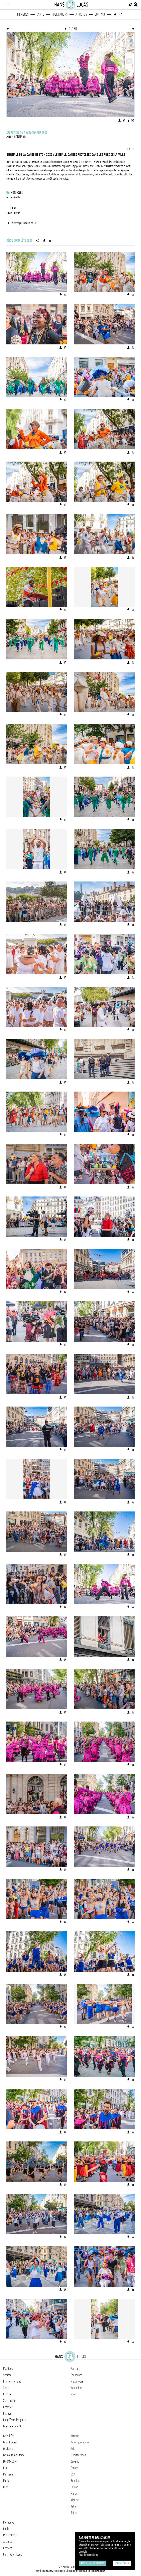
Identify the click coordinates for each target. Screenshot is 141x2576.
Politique (8, 2369)
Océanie (74, 2461)
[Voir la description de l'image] (128, 120)
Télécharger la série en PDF (24, 223)
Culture (7, 2394)
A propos (81, 14)
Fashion (7, 2413)
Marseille (8, 2474)
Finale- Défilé (13, 213)
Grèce (73, 2513)
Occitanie (8, 2449)
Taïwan (74, 2487)
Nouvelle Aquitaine (14, 2455)
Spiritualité (9, 2401)
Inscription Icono (12, 2554)
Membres (23, 14)
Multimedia (76, 2381)
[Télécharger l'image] (119, 120)
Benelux (75, 2481)
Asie (72, 2449)
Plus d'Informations (88, 2555)
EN (133, 149)
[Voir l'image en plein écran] (133, 120)
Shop (73, 2394)
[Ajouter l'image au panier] (124, 120)
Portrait (75, 2369)
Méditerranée (78, 2455)
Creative (8, 2407)
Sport (6, 2388)
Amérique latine (79, 2442)
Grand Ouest (10, 2442)
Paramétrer (122, 2563)
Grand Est (8, 2436)
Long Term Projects (14, 2420)
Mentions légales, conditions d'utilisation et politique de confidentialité (70, 2571)
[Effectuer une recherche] (130, 5)
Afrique (74, 2436)
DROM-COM (10, 2461)
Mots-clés (17, 192)
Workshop (76, 2388)
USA (72, 2474)
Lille (5, 2468)
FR (128, 149)
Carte (40, 14)
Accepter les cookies (92, 2563)
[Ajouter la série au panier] (50, 240)
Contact (100, 14)
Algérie (74, 2500)
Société (7, 2375)
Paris (6, 2481)
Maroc (74, 2493)
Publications (60, 14)
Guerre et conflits (13, 2426)
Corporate (76, 2375)
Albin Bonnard (16, 137)
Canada (74, 2468)
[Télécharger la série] (44, 240)
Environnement (12, 2381)
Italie (73, 2506)
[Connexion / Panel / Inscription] (136, 5)
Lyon (5, 2487)
